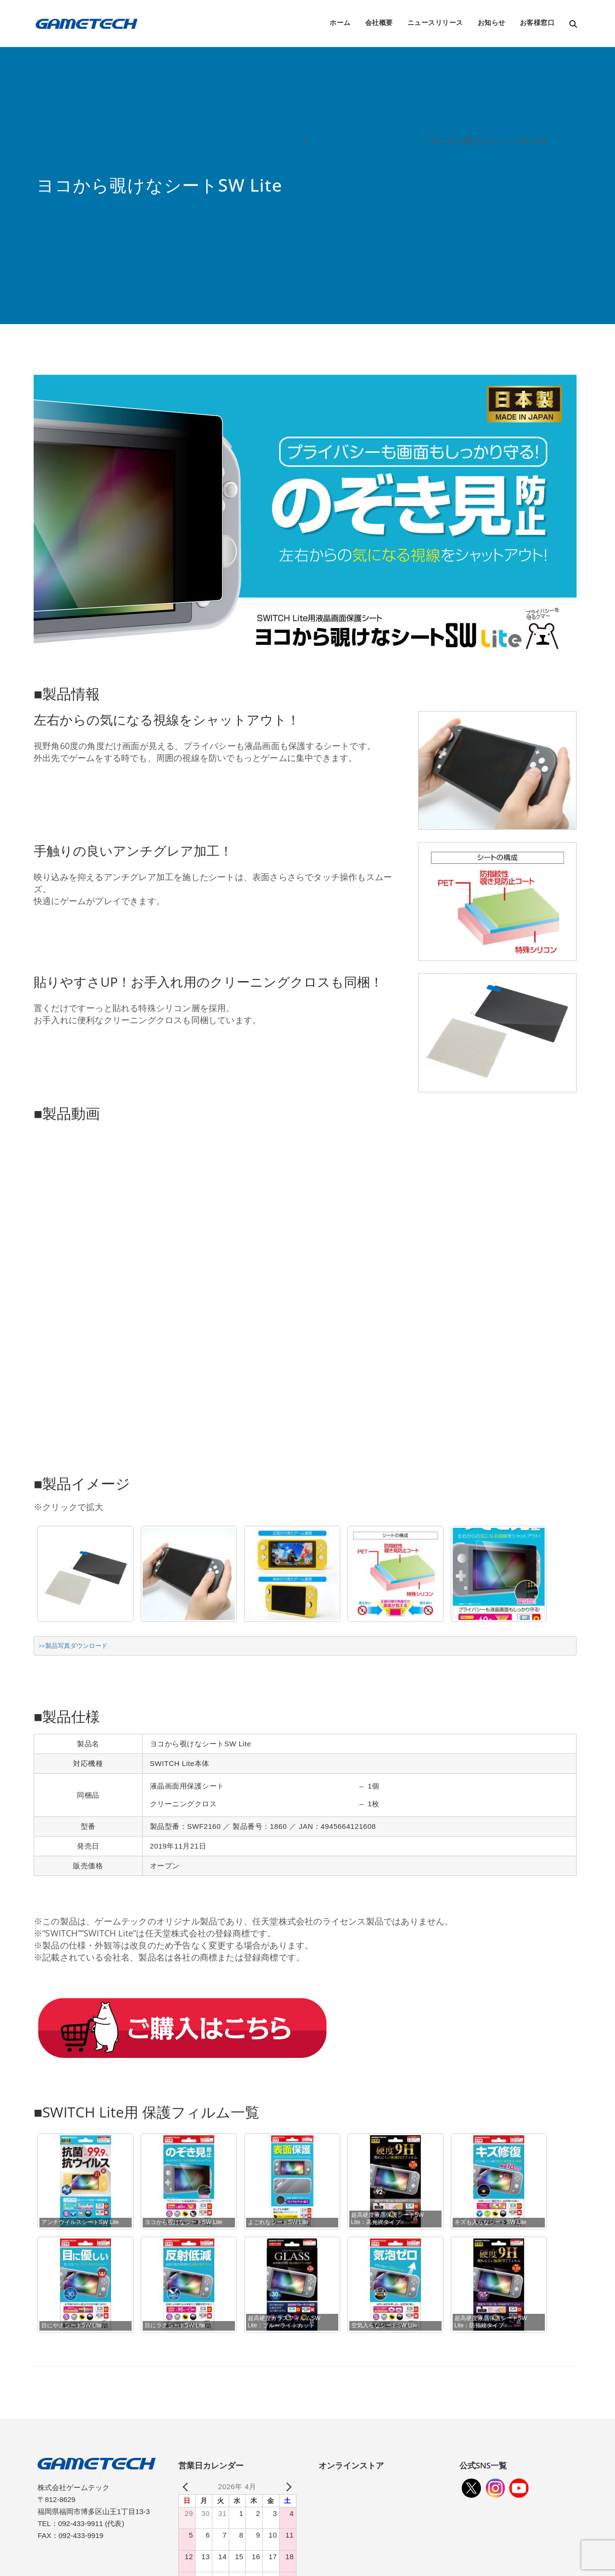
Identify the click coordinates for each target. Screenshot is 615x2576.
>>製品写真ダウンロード (73, 1646)
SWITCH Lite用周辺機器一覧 (365, 140)
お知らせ (491, 22)
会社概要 (379, 22)
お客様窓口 (537, 22)
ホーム (340, 22)
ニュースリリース (435, 22)
